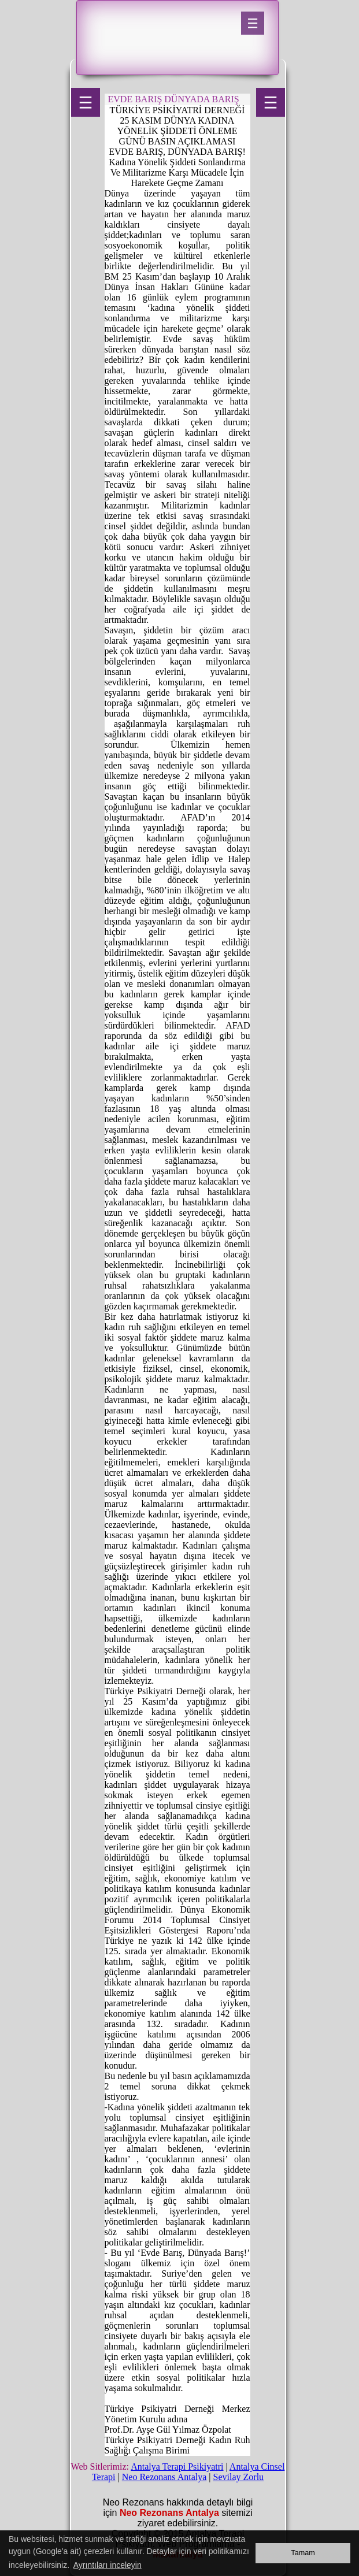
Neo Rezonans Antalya (164, 2477)
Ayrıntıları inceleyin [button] (107, 2565)
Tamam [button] (302, 2553)
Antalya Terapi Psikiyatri (177, 2466)
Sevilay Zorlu (238, 2477)
